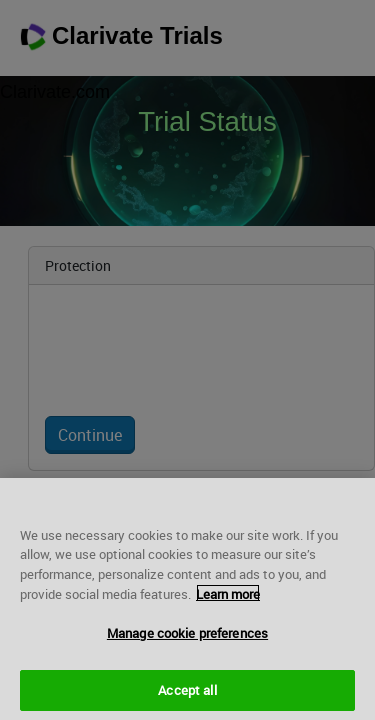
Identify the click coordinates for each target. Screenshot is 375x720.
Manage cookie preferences (187, 639)
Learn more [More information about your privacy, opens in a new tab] (228, 599)
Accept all (187, 695)
